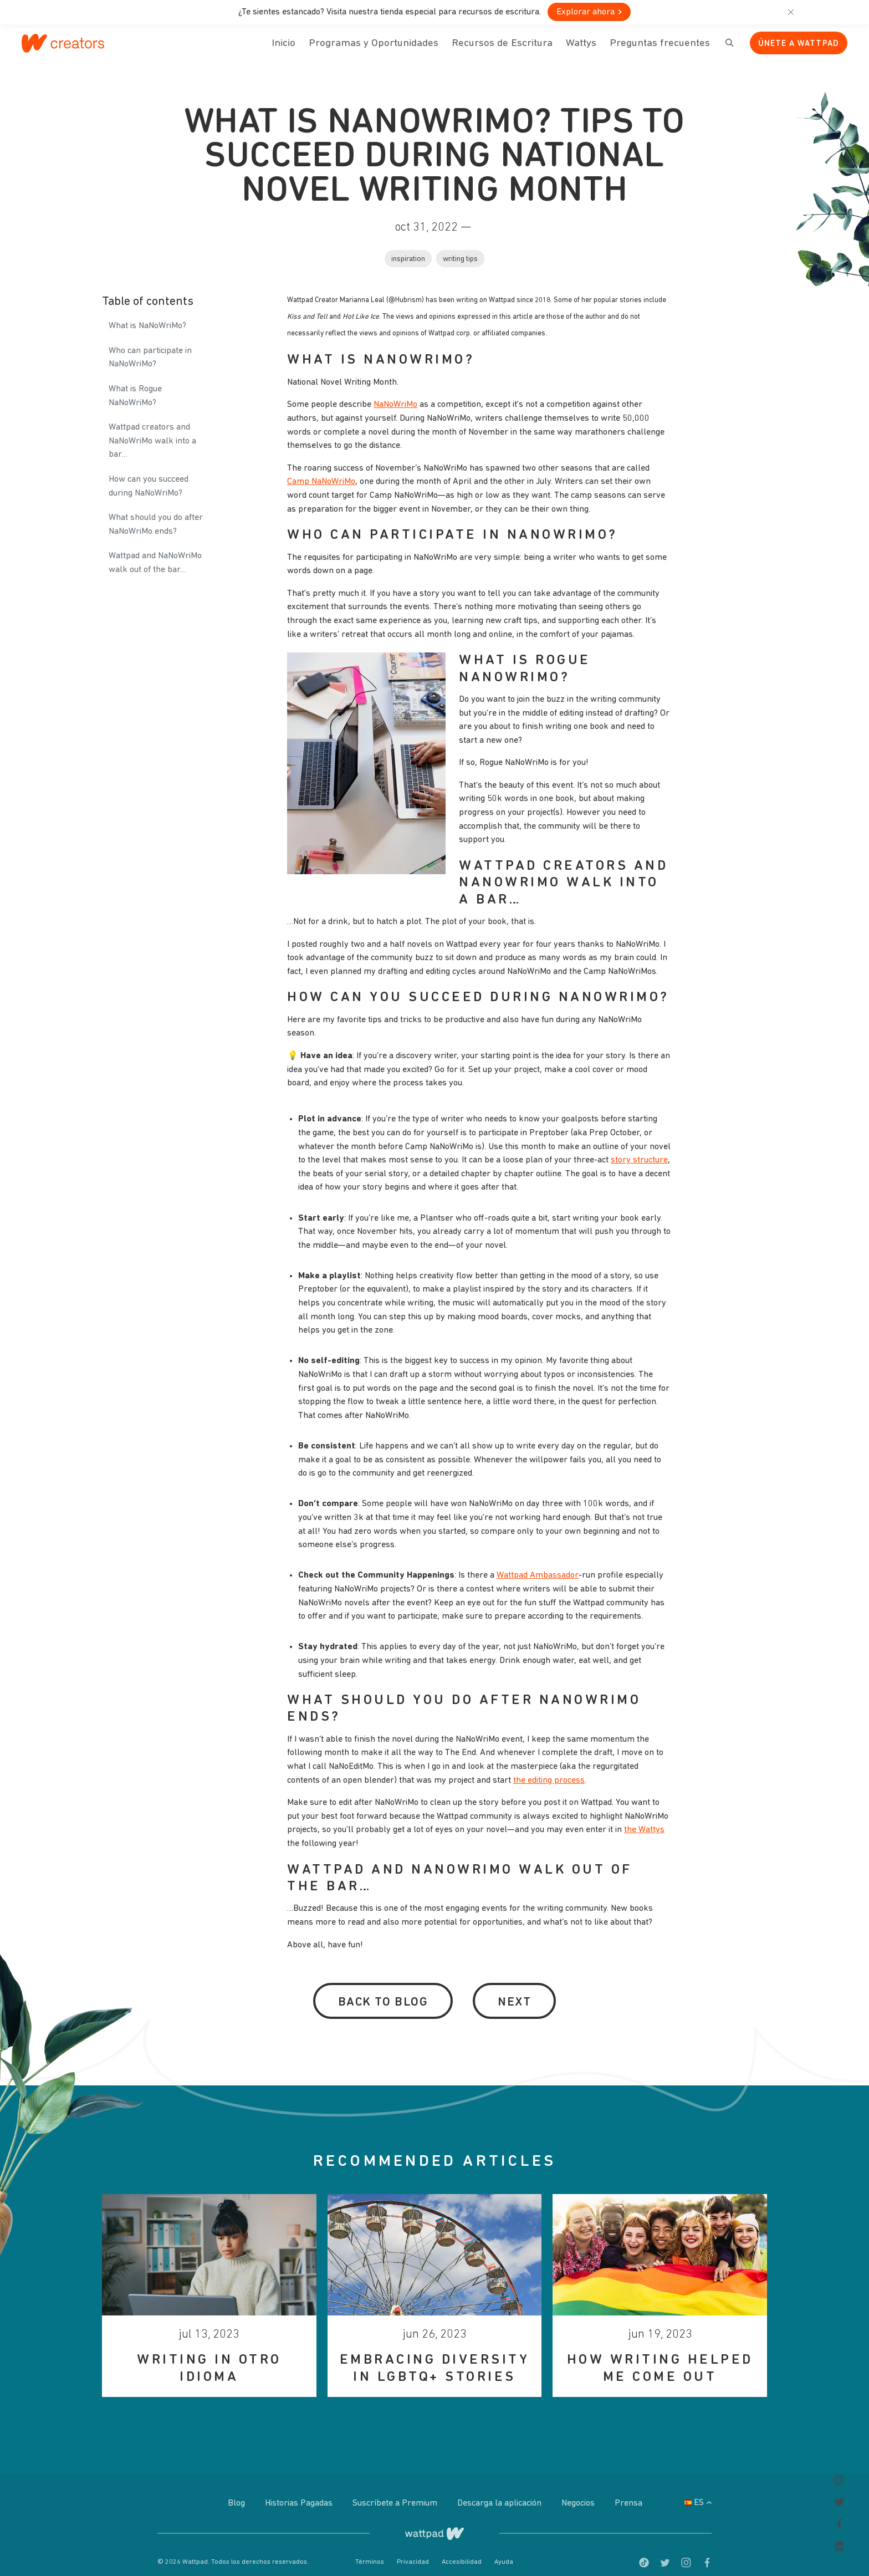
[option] (209, 2283)
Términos (370, 2550)
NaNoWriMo (395, 393)
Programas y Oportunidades (373, 43)
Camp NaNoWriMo (321, 470)
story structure (639, 1148)
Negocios (579, 2491)
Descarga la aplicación (500, 2491)
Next (514, 1991)
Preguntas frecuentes (660, 50)
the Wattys (644, 1818)
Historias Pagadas (300, 2491)
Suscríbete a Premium (395, 2491)
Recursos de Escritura (502, 43)
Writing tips (460, 247)
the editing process (549, 1768)
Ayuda (503, 2550)
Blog (237, 2491)
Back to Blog (383, 1991)
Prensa (628, 2491)
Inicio (283, 50)
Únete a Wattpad (798, 44)
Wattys (581, 50)
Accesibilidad (462, 2550)
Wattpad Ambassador (538, 1563)
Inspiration (408, 247)
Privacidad (414, 2550)
